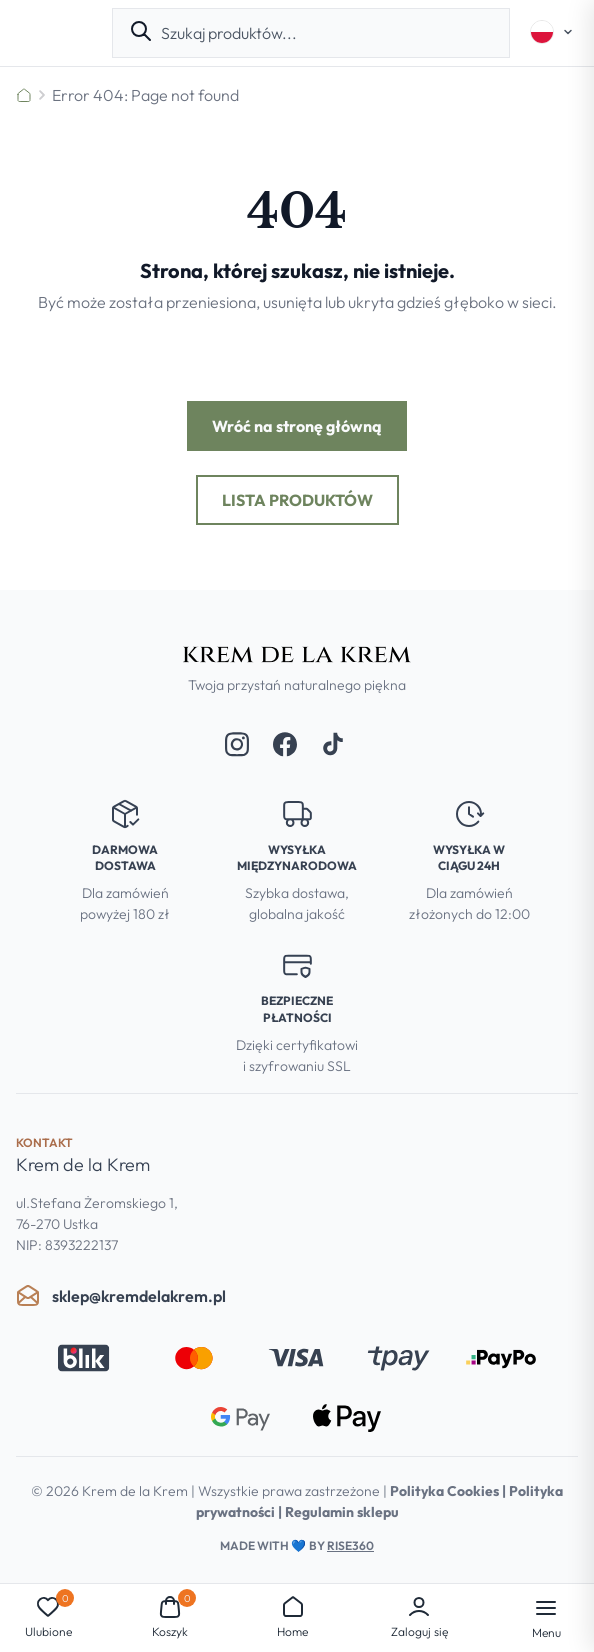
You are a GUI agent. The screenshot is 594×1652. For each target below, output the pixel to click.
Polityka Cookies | (449, 1491)
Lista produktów (297, 500)
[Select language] (552, 32)
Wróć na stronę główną (297, 426)
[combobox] (327, 33)
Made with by (297, 1545)
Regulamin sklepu (342, 1512)
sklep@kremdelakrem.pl (121, 1296)
